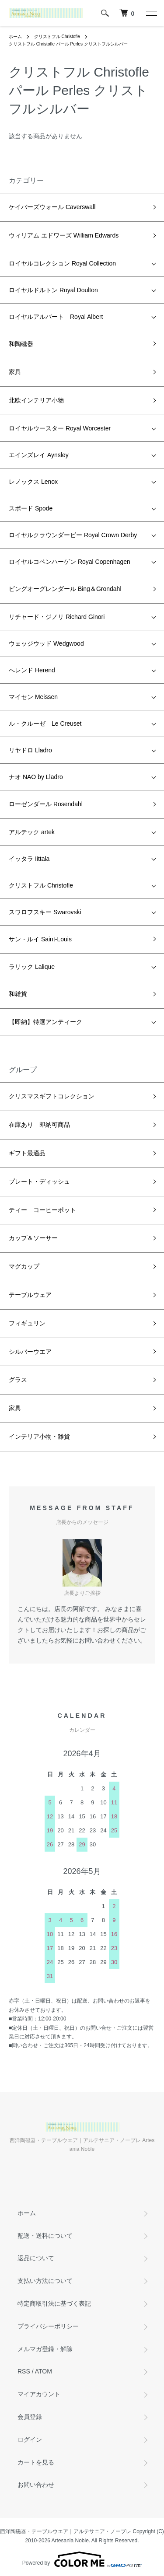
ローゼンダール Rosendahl (46, 803)
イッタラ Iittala (29, 858)
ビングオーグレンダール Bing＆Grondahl (65, 588)
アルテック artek (32, 831)
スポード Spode (30, 508)
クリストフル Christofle (57, 36)
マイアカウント (38, 2394)
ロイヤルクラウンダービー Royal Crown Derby (73, 534)
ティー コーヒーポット (42, 1209)
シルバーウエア (30, 1351)
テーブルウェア (30, 1294)
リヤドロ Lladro (30, 750)
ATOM (43, 2371)
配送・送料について (45, 2235)
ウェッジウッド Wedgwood (46, 643)
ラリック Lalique (32, 966)
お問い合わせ (35, 2484)
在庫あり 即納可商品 (39, 1124)
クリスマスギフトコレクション (51, 1096)
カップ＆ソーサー (33, 1237)
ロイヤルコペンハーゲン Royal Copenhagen (69, 561)
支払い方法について (45, 2280)
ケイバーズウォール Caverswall (52, 206)
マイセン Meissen (33, 696)
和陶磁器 (21, 343)
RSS (23, 2371)
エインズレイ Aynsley (39, 454)
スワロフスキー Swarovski (45, 912)
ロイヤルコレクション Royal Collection (62, 263)
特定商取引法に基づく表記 (54, 2303)
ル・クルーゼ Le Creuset (45, 723)
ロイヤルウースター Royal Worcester (60, 428)
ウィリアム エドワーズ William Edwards (64, 235)
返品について (35, 2257)
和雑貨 (18, 993)
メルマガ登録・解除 (45, 2348)
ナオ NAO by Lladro (36, 776)
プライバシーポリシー (48, 2326)
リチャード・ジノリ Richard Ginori (57, 616)
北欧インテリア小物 (36, 400)
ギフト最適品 (27, 1153)
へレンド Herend (32, 670)
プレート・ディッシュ (39, 1181)
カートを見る (35, 2462)
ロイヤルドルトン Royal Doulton (53, 290)
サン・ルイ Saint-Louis (40, 939)
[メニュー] (151, 13)
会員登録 (29, 2416)
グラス (18, 1379)
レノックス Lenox (33, 481)
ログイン (29, 2439)
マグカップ (24, 1266)
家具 (15, 371)
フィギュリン (27, 1323)
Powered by (82, 2559)
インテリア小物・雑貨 (39, 1436)
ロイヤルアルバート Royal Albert (56, 316)
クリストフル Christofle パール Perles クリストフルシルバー (68, 44)
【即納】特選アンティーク (45, 1021)
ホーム (15, 36)
